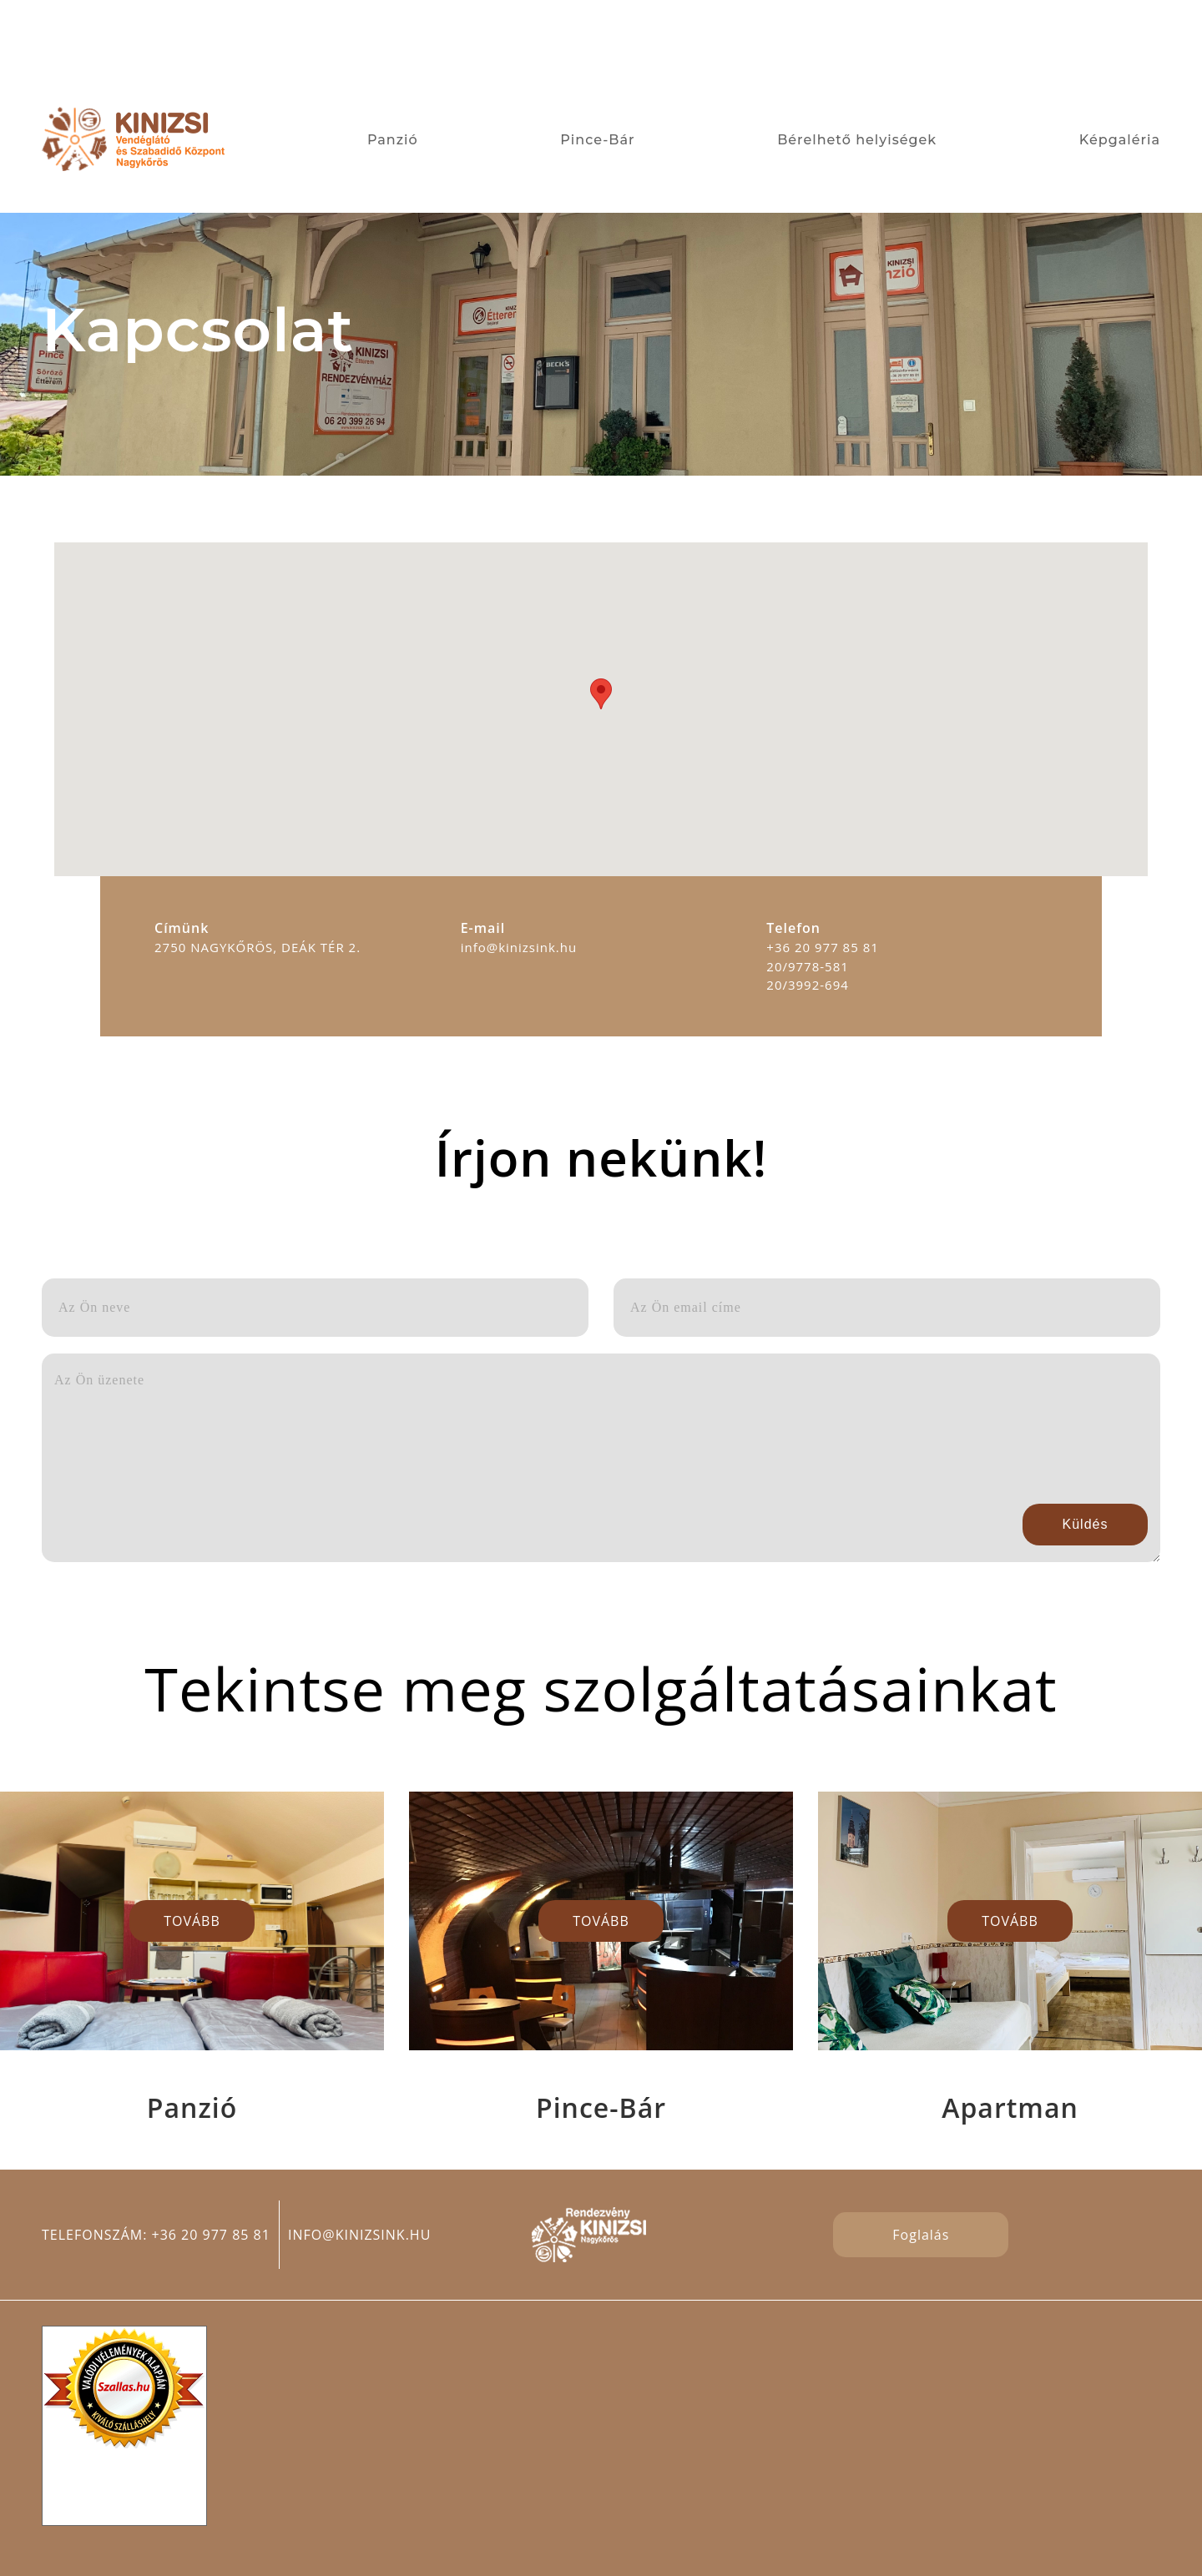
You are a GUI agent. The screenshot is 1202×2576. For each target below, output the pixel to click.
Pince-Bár (597, 140)
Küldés (1086, 1524)
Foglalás (920, 2235)
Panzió (392, 140)
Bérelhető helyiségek (857, 140)
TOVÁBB (192, 1921)
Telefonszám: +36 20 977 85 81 (156, 2235)
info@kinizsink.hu (359, 2235)
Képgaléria (1119, 140)
